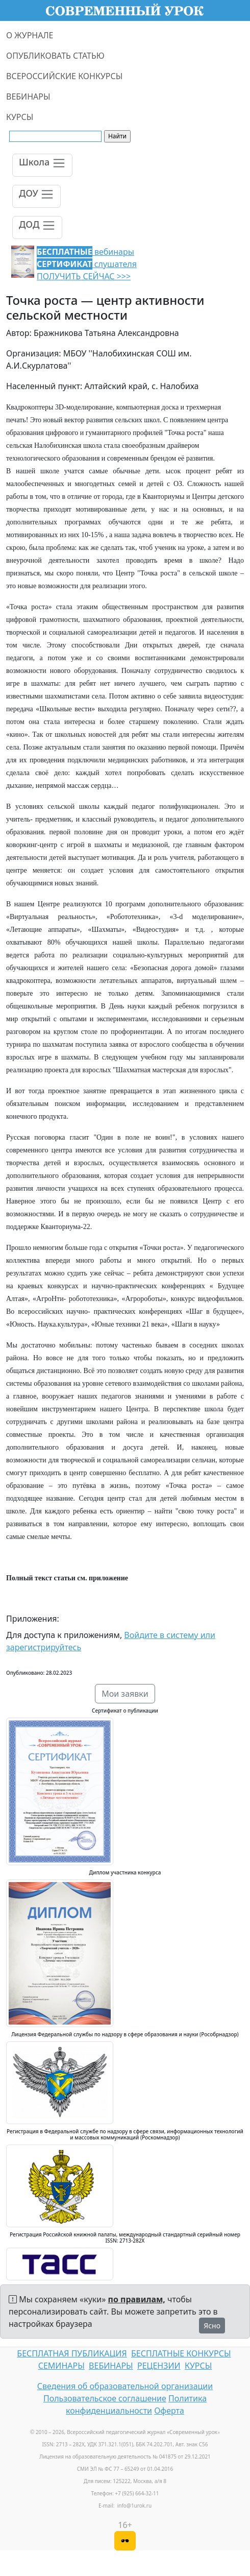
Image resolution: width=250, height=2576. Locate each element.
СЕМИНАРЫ (61, 2365)
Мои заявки (125, 1693)
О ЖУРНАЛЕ (30, 35)
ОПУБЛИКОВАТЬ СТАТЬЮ (55, 55)
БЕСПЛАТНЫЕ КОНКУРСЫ (181, 2353)
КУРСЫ (19, 117)
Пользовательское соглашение (104, 2398)
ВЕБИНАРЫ (28, 96)
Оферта (169, 2410)
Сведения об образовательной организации (125, 2386)
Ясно (212, 2325)
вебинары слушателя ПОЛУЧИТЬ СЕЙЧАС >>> (87, 264)
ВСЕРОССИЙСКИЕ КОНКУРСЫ (64, 76)
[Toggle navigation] (42, 165)
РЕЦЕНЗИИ (159, 2365)
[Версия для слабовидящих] (125, 2540)
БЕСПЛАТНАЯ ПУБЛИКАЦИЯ (72, 2353)
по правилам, (136, 2299)
